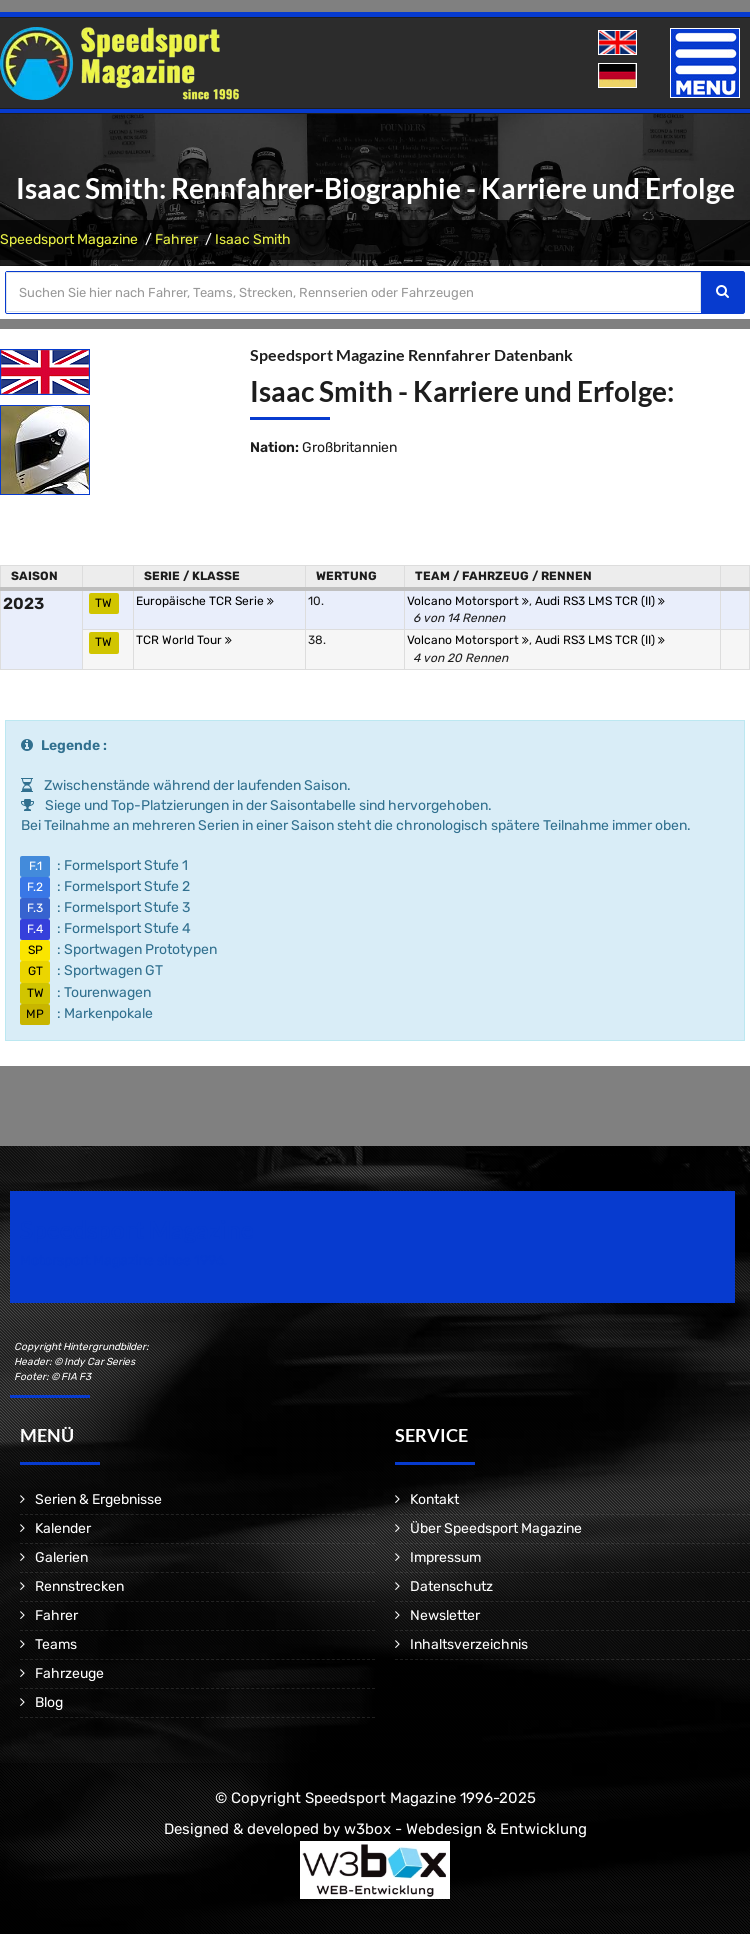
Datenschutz (451, 1586)
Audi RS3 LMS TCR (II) (600, 601)
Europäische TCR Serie (205, 601)
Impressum (445, 1557)
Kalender (63, 1528)
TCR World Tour (184, 640)
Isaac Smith (253, 239)
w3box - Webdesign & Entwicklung (465, 1829)
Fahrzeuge (69, 1673)
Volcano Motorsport (468, 601)
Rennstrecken (79, 1586)
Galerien (61, 1557)
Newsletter (445, 1615)
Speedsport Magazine (69, 239)
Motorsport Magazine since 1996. (124, 1260)
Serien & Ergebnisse (98, 1499)
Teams (56, 1644)
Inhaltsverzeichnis (469, 1644)
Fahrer (176, 239)
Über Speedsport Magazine (496, 1528)
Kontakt (434, 1499)
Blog (49, 1702)
